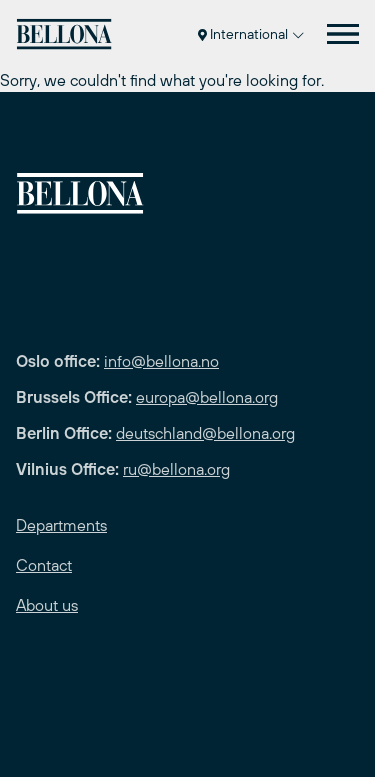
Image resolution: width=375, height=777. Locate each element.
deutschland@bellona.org (205, 433)
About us (47, 605)
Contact (44, 565)
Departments (61, 525)
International (251, 34)
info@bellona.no (161, 361)
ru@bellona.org (176, 469)
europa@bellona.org (207, 397)
